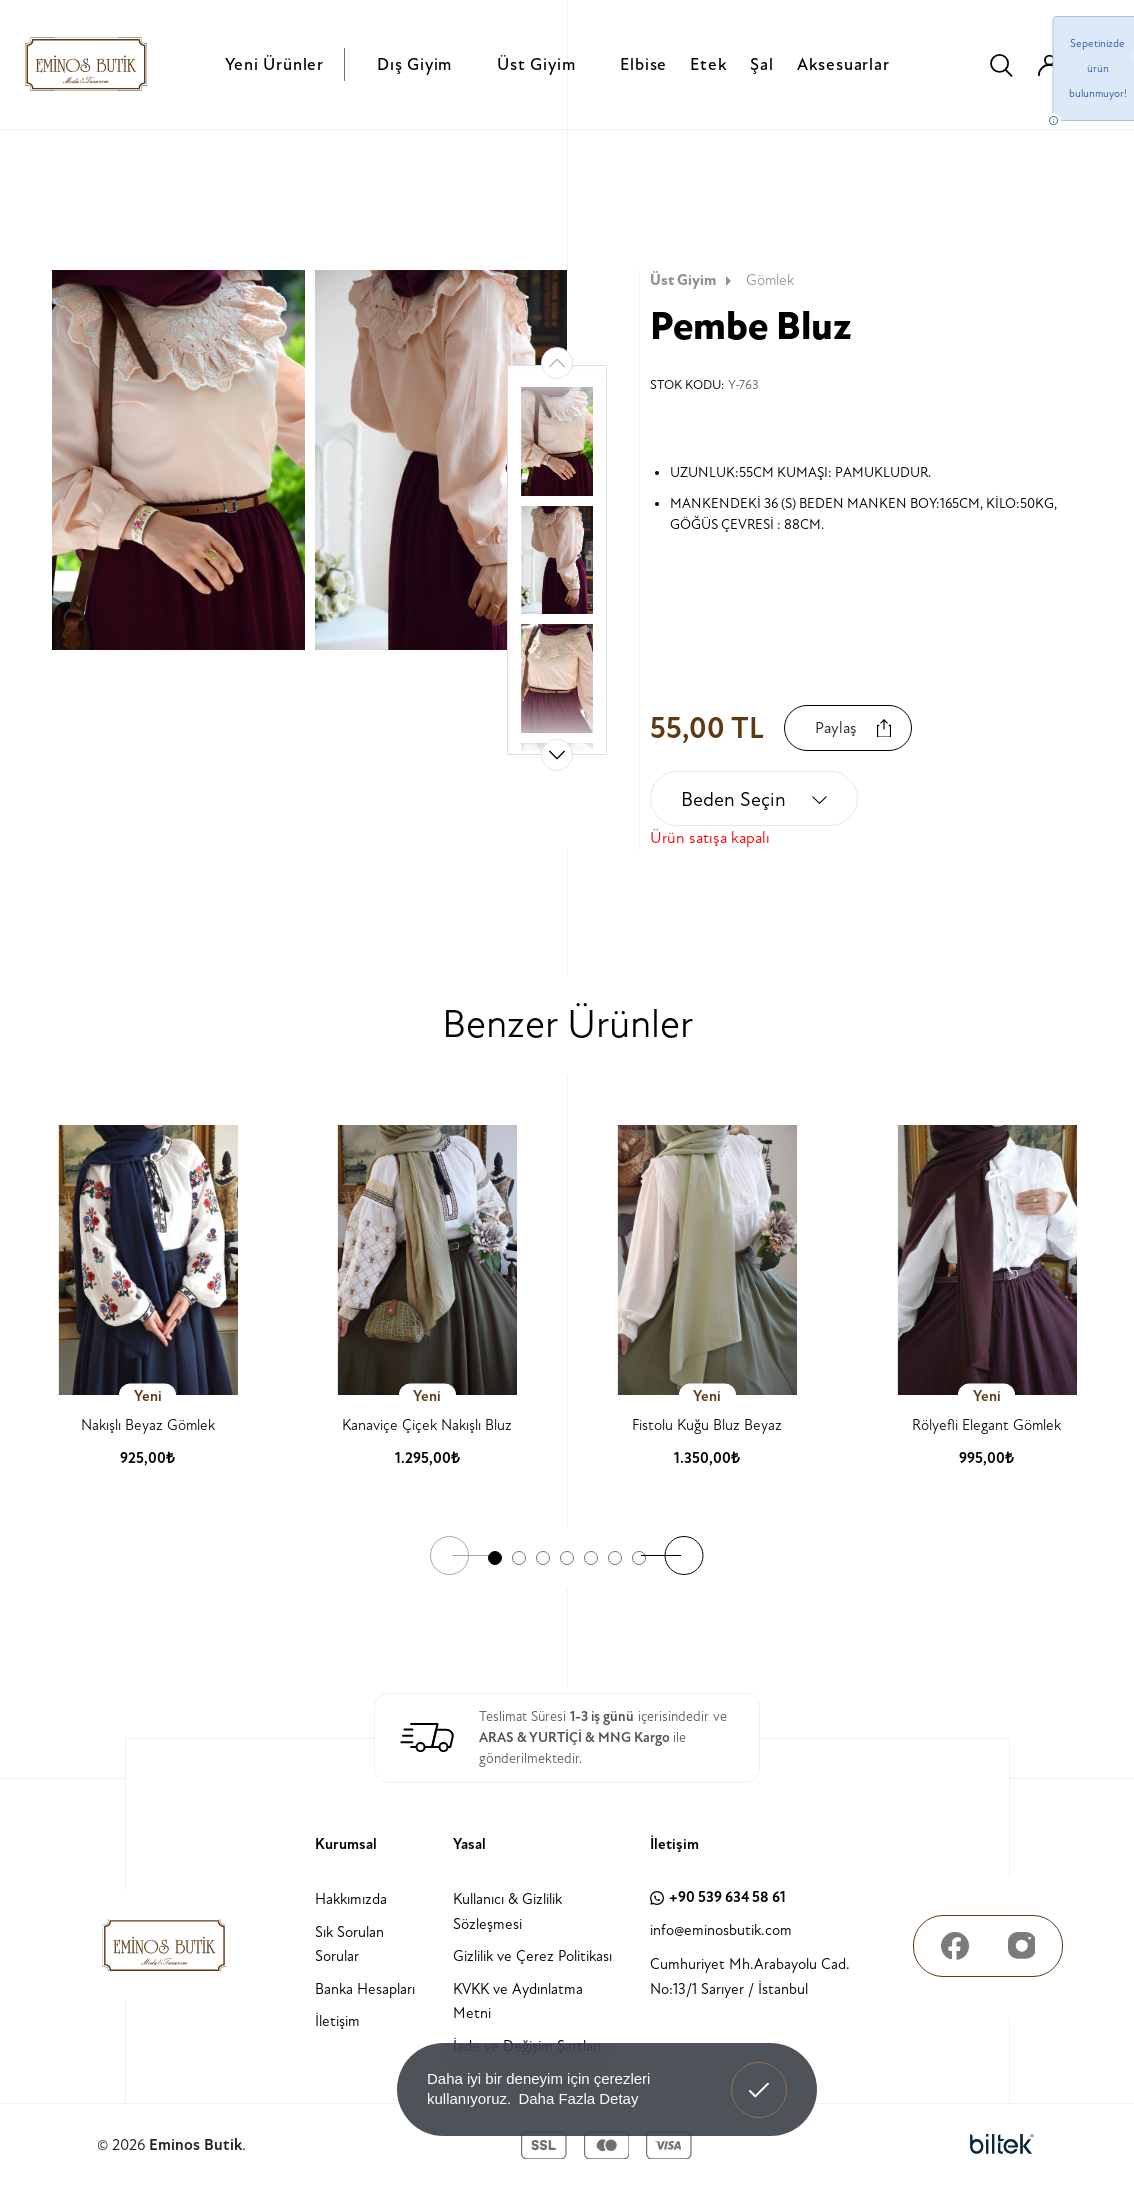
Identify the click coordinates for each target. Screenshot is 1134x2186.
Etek (708, 64)
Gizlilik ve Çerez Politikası (532, 1956)
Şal (761, 64)
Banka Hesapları (365, 1989)
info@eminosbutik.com (721, 1930)
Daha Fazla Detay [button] (578, 2098)
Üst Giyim (536, 64)
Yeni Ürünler (274, 64)
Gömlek (770, 280)
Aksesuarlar (843, 64)
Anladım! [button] (759, 2075)
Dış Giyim (414, 64)
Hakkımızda (351, 1899)
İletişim (337, 2021)
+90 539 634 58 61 (718, 1897)
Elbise (643, 64)
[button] (557, 755)
